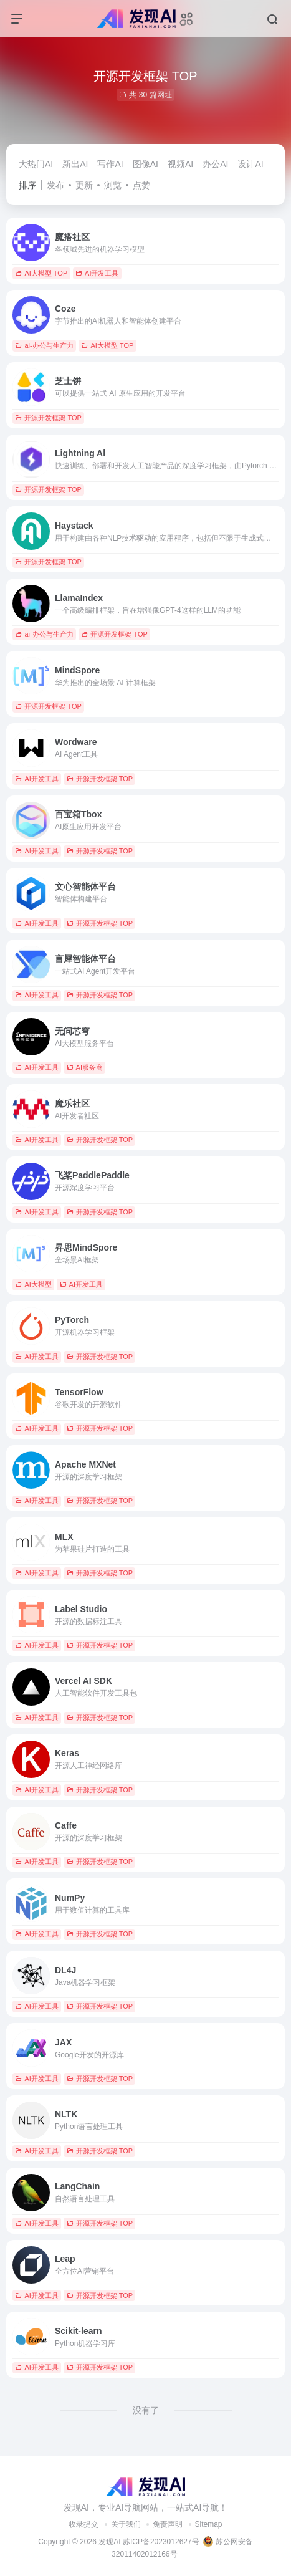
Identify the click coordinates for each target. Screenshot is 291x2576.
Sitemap (208, 2524)
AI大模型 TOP (41, 273)
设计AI (250, 164)
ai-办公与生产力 (44, 345)
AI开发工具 (96, 273)
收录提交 (83, 2524)
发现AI (109, 2541)
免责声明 (168, 2524)
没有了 (146, 2410)
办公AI (215, 164)
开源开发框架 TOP (48, 417)
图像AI (145, 164)
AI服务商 (85, 1067)
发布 (55, 185)
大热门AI (36, 164)
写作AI (110, 164)
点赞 (141, 185)
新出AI (75, 164)
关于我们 (126, 2524)
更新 (84, 185)
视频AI (180, 164)
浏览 (113, 185)
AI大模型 (33, 1284)
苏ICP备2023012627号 (161, 2541)
